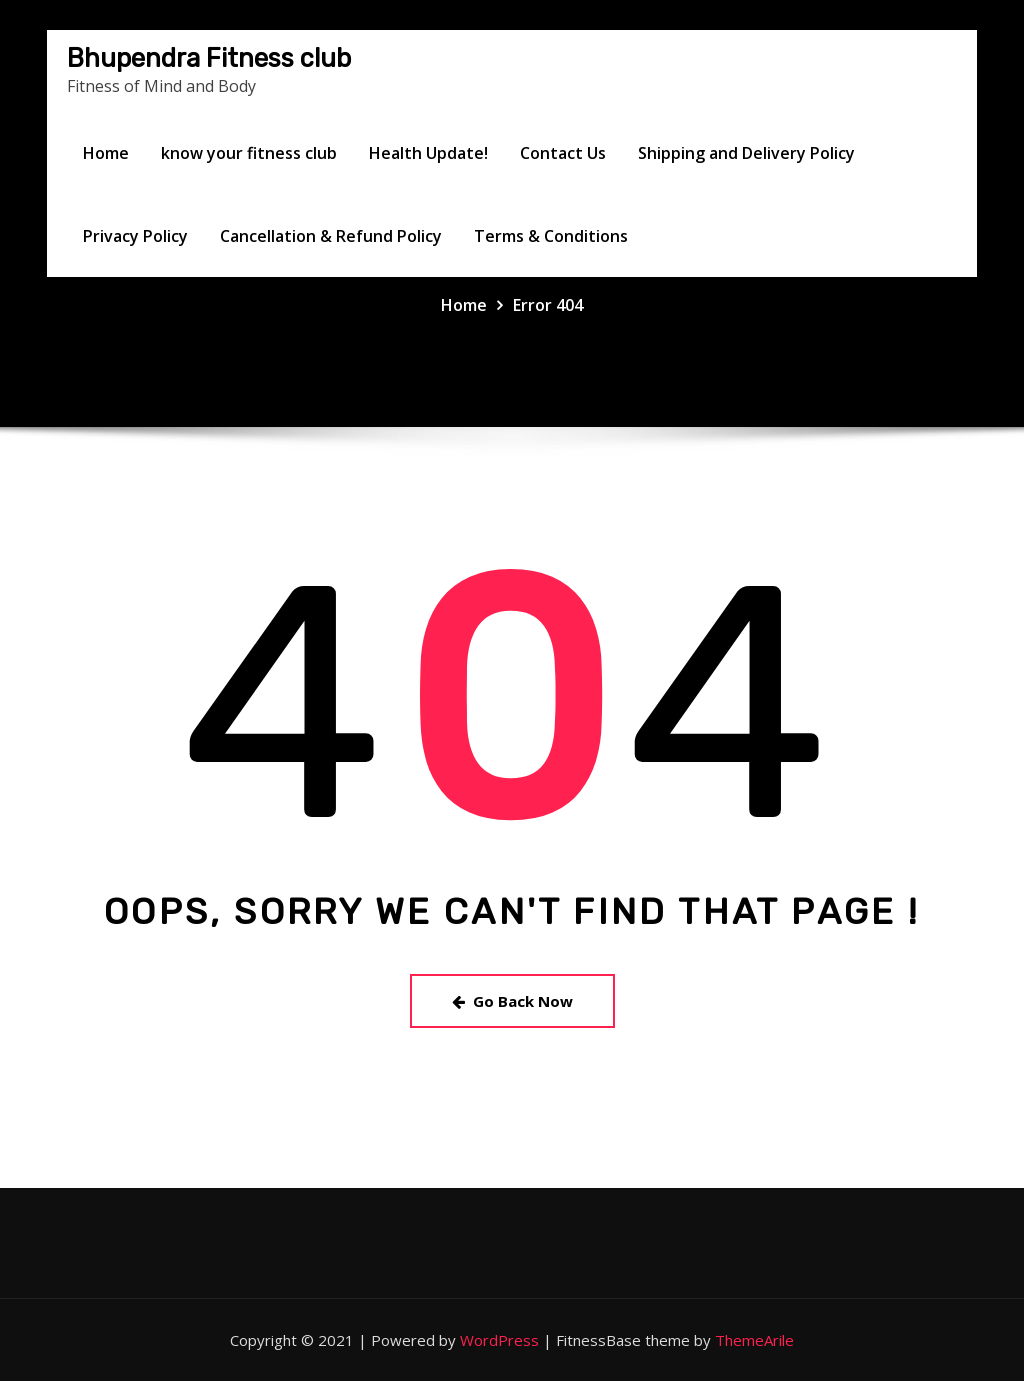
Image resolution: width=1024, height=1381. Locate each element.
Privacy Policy (135, 236)
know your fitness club (249, 153)
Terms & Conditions (551, 236)
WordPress (499, 1340)
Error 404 (548, 305)
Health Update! (428, 153)
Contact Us (563, 153)
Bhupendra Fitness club (209, 58)
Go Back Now (512, 1001)
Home (106, 153)
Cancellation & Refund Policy (331, 236)
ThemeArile (754, 1340)
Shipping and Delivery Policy (746, 153)
